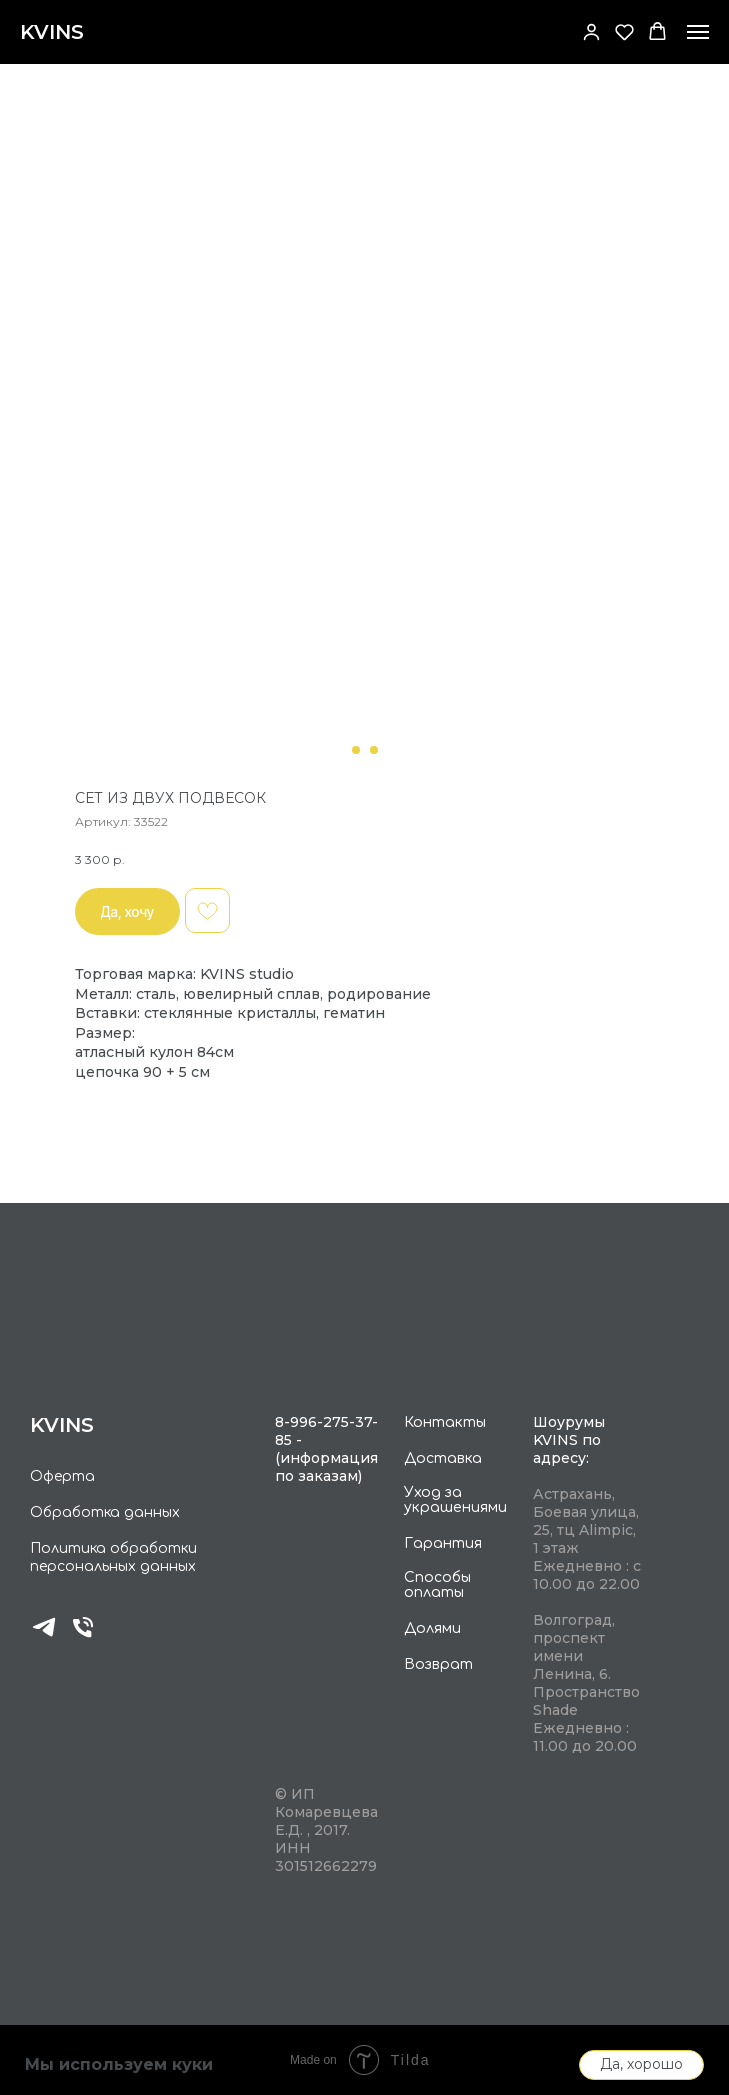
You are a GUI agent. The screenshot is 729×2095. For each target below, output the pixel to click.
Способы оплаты (437, 1585)
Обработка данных (105, 1512)
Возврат (438, 1664)
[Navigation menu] (698, 32)
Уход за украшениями (455, 1500)
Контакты (445, 1422)
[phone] (83, 1635)
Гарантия (443, 1543)
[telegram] (44, 1635)
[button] (591, 31)
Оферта (62, 1476)
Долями (432, 1628)
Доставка (443, 1458)
